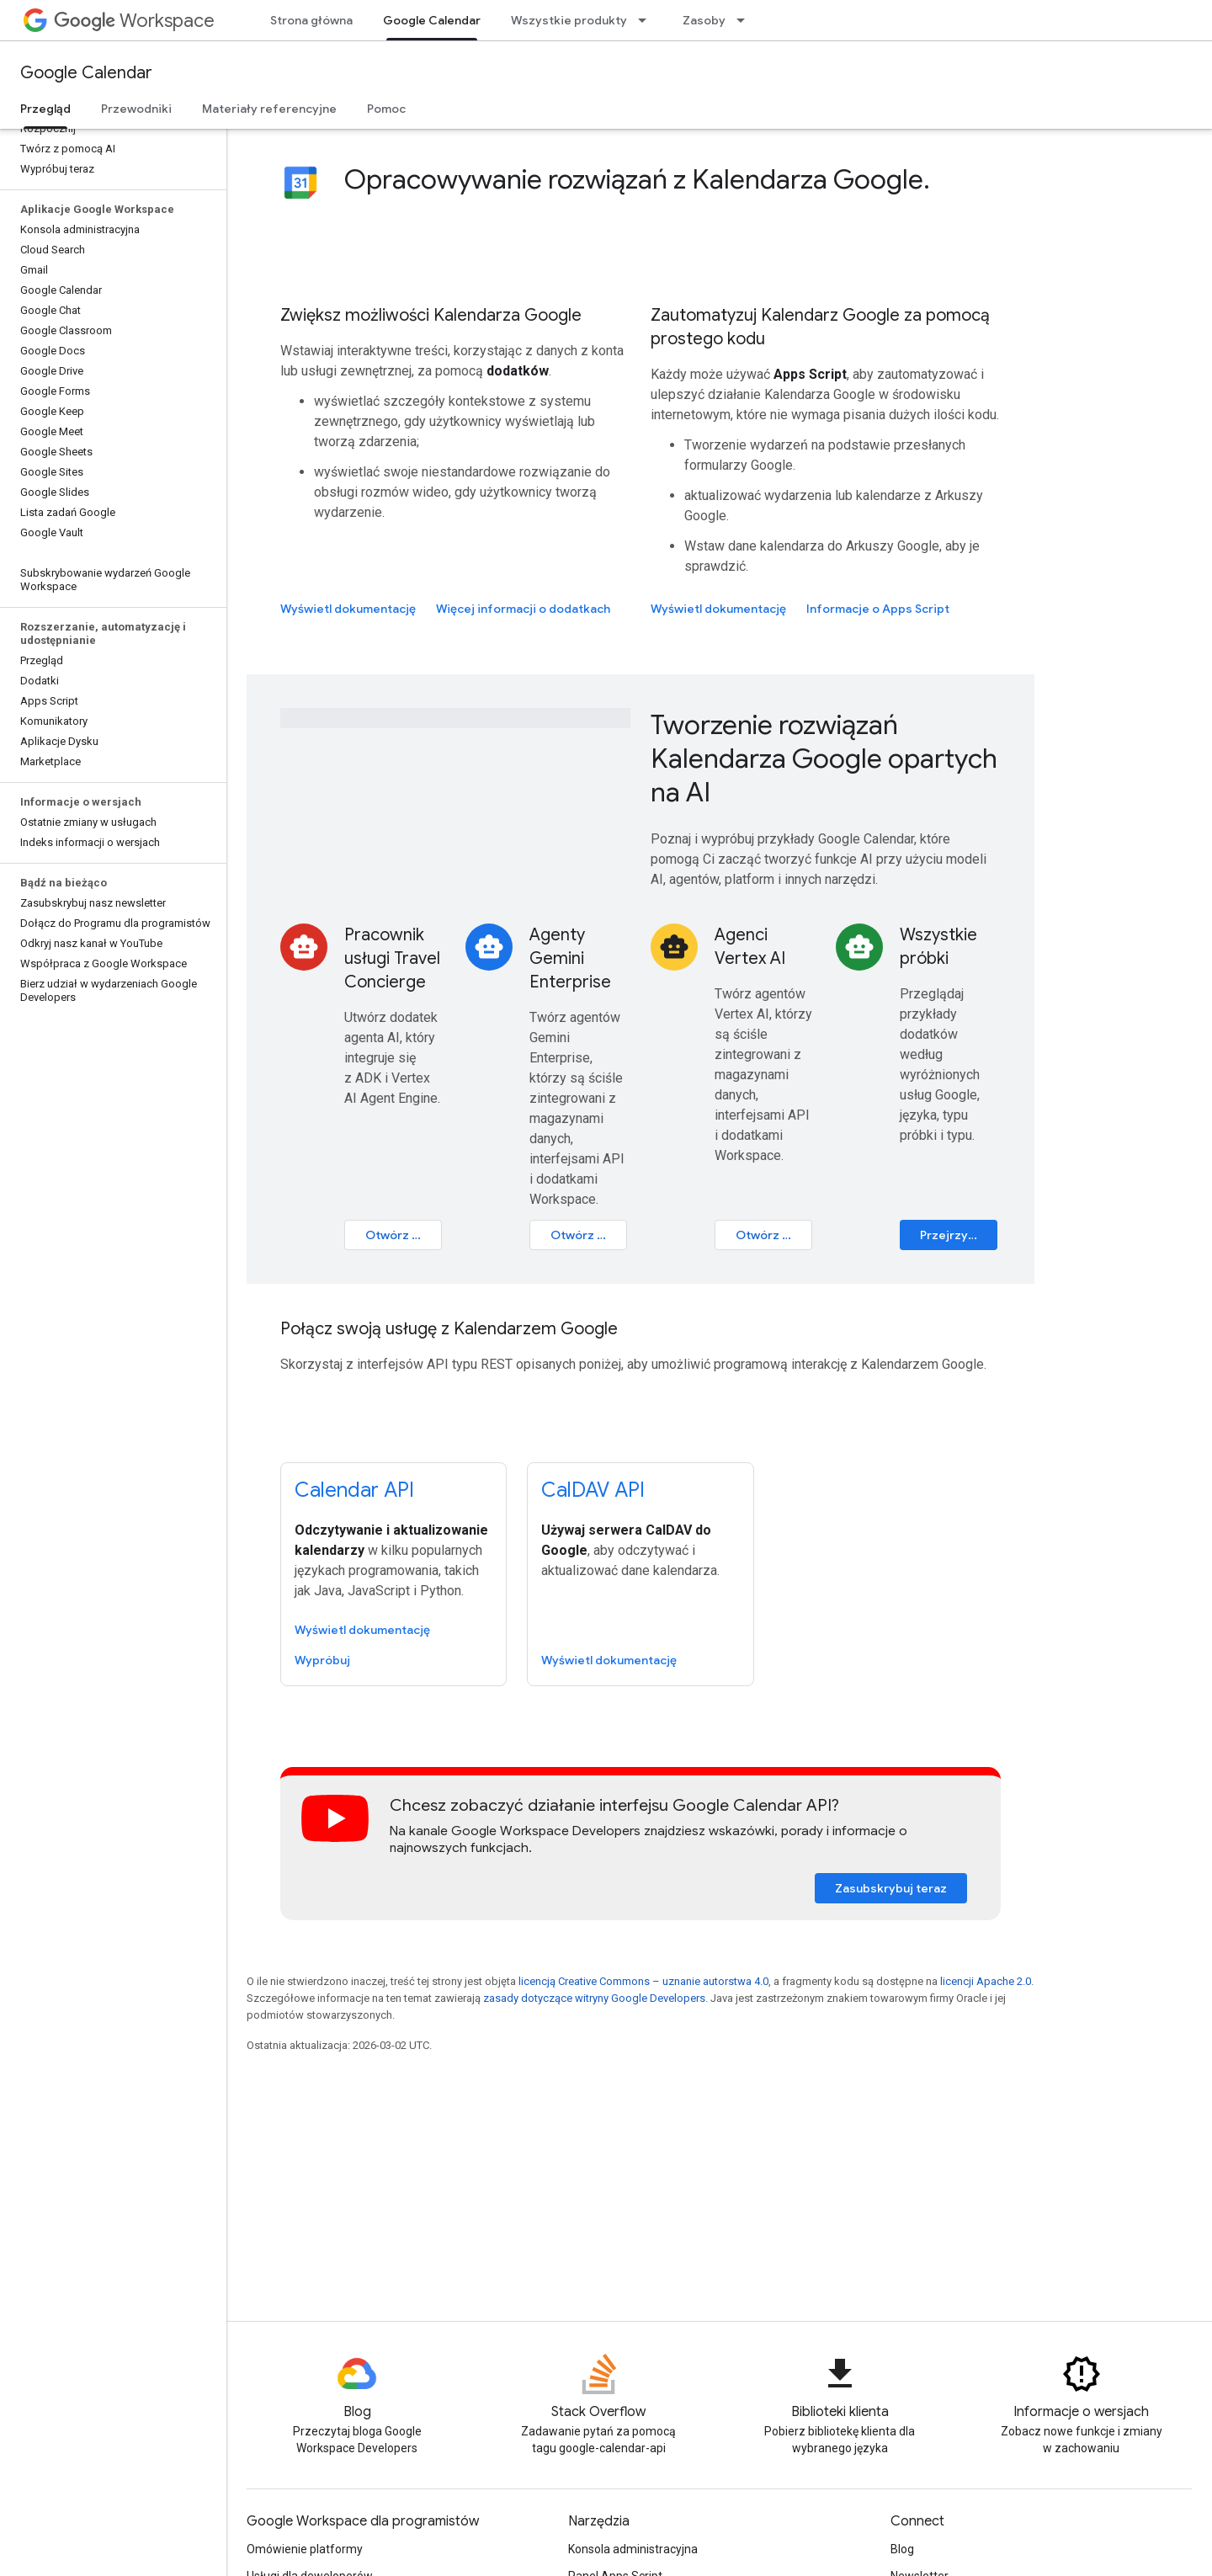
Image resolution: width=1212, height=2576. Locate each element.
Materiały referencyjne (269, 108)
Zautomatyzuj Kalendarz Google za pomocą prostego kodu (820, 327)
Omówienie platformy (305, 2549)
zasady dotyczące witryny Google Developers (594, 1998)
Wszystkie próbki (938, 946)
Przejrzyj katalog (958, 1235)
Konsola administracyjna (633, 2549)
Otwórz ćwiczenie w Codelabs (588, 1235)
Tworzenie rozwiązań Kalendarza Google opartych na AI (824, 758)
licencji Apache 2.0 (985, 1981)
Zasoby (704, 20)
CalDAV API (593, 1490)
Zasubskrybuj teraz (891, 1888)
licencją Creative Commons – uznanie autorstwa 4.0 (643, 1981)
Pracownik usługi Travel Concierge (392, 958)
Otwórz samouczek (403, 1235)
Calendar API (354, 1490)
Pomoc (386, 108)
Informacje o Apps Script (877, 608)
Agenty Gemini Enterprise (570, 958)
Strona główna (311, 20)
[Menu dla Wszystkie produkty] (647, 20)
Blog (902, 2549)
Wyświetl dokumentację (348, 608)
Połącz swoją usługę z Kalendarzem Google (449, 1328)
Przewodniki (136, 108)
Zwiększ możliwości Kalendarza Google (431, 315)
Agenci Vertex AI (750, 946)
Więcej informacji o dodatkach (523, 608)
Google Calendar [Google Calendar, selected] (432, 20)
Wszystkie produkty (569, 20)
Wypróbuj (322, 1660)
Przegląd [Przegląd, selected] (45, 108)
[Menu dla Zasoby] (746, 20)
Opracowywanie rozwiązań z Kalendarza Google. (637, 179)
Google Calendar (86, 72)
